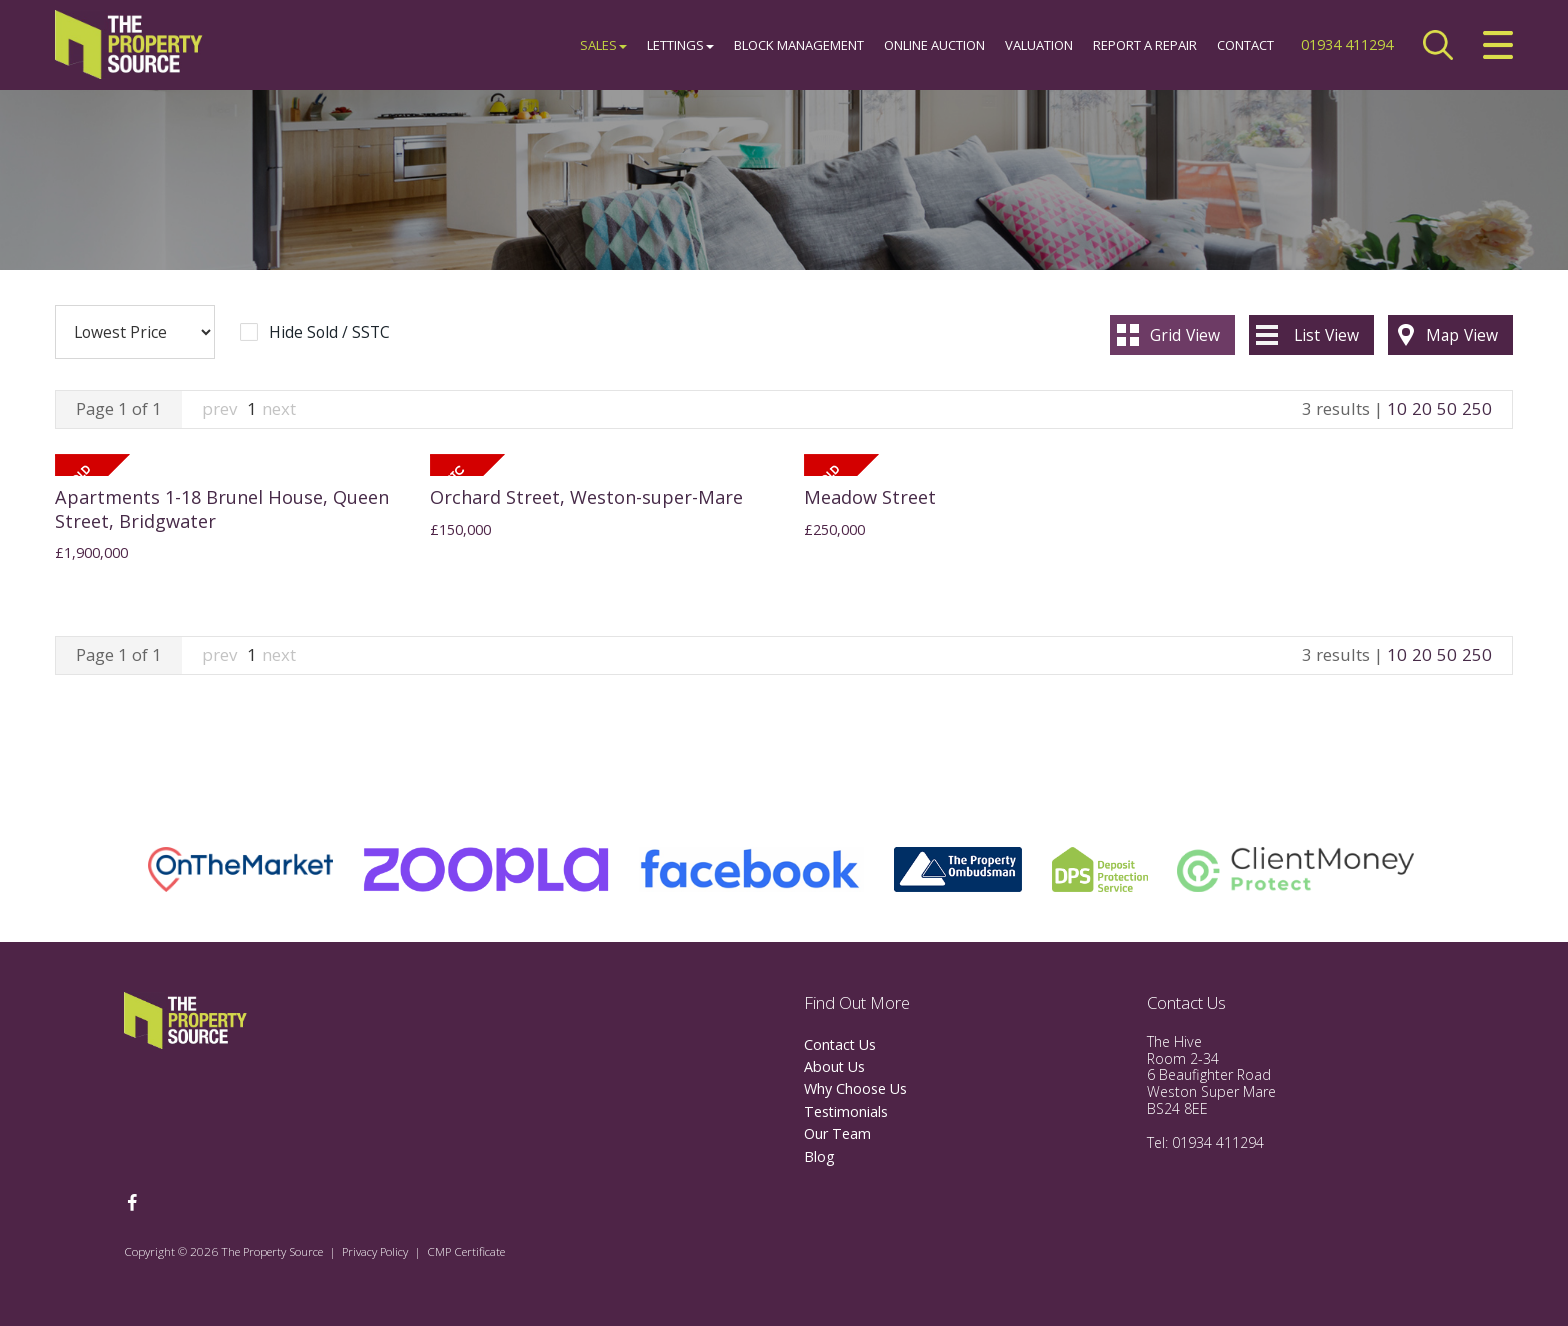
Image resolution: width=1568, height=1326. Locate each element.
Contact (1245, 45)
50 (1447, 408)
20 (1422, 408)
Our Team (837, 1133)
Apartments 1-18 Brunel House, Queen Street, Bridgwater (222, 509)
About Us (834, 1066)
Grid (1185, 335)
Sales (603, 45)
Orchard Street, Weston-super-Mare (586, 497)
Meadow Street (870, 497)
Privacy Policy (375, 1251)
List (1326, 335)
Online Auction (934, 45)
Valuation (1039, 45)
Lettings (680, 45)
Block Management (799, 45)
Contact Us (840, 1044)
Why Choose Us (855, 1088)
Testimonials (846, 1111)
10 (1397, 408)
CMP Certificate (466, 1251)
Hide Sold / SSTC (329, 333)
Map (1462, 335)
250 (1477, 408)
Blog (819, 1156)
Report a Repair (1145, 45)
